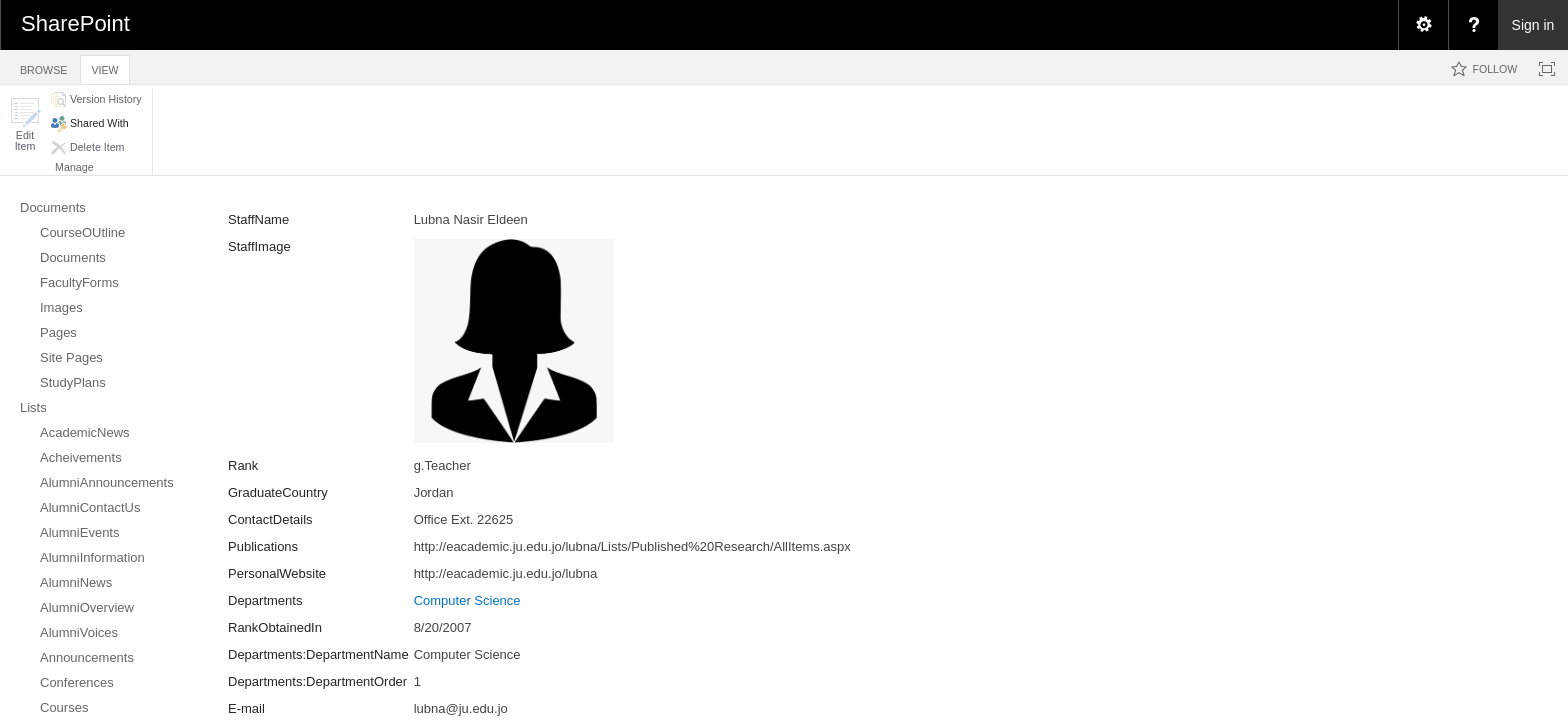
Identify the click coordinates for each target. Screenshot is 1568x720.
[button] (25, 124)
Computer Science (467, 600)
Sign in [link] (1533, 25)
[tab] (43, 66)
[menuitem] (1423, 25)
